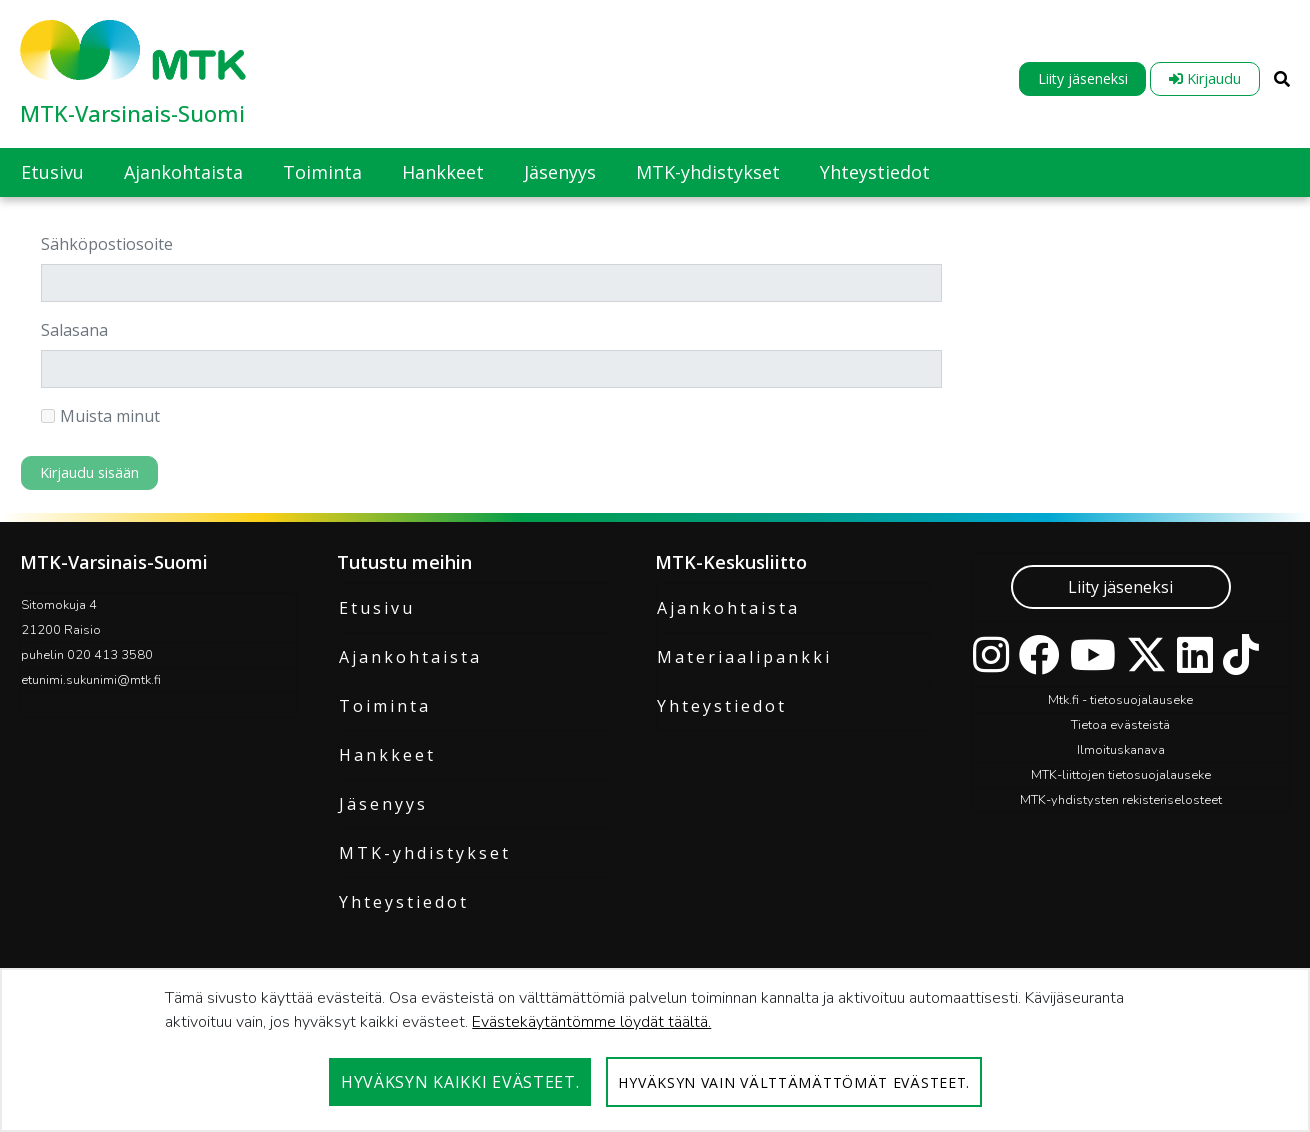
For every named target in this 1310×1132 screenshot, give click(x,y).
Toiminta (385, 706)
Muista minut (100, 416)
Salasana (74, 330)
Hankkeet (387, 755)
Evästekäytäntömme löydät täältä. (591, 1022)
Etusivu (377, 608)
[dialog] (655, 1050)
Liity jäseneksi (1083, 78)
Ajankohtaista (410, 657)
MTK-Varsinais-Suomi (132, 113)
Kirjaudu (1205, 78)
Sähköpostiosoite (107, 244)
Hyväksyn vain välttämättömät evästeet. (794, 1082)
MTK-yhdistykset (425, 853)
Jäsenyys (383, 804)
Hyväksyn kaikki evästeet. (460, 1082)
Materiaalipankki (744, 657)
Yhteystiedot (404, 902)
